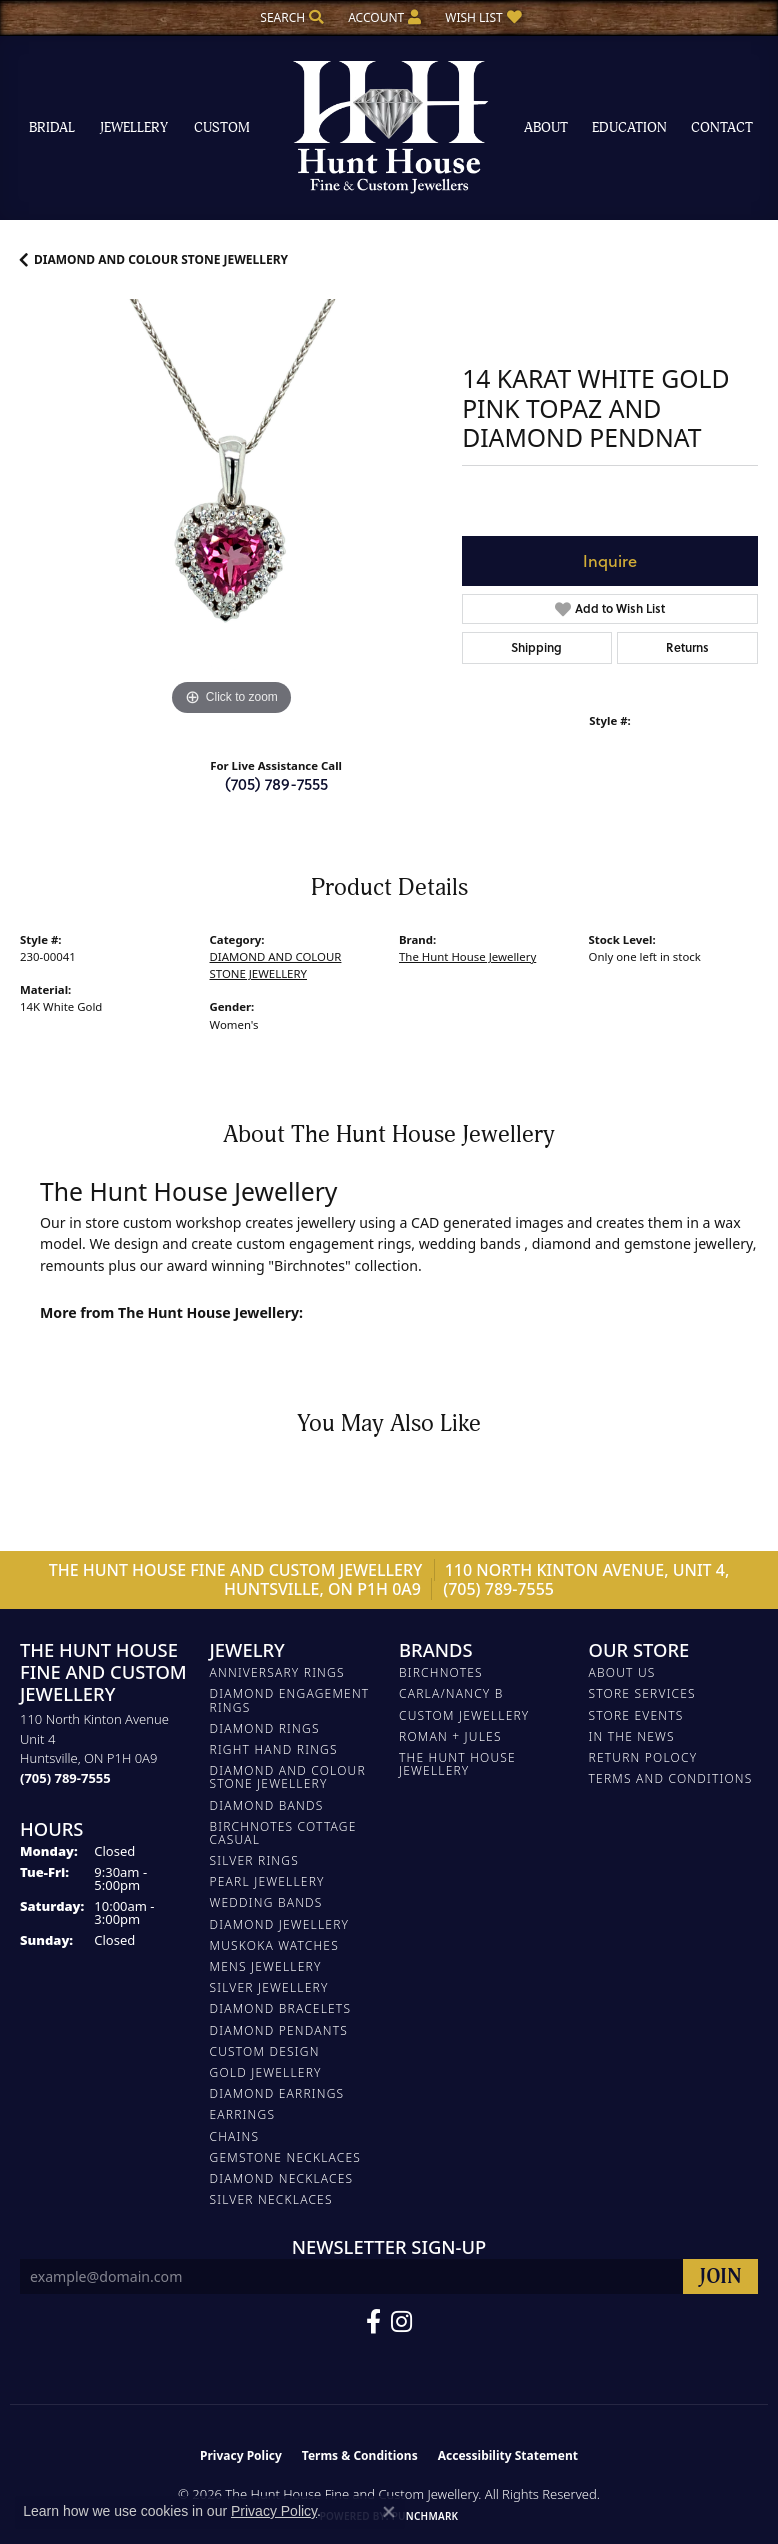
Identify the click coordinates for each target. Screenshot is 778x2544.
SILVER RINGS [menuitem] (254, 1860)
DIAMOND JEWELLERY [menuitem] (280, 1924)
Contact (722, 127)
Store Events (636, 1715)
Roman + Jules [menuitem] (450, 1736)
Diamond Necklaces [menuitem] (282, 2178)
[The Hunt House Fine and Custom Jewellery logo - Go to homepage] (389, 128)
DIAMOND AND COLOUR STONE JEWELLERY (161, 259)
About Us (622, 1672)
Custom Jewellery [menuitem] (464, 1715)
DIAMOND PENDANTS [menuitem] (279, 2030)
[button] (290, 17)
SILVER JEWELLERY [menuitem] (269, 1987)
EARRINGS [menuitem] (243, 2114)
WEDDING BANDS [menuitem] (266, 1902)
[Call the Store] (65, 1778)
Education (629, 127)
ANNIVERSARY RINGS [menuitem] (277, 1672)
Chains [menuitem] (235, 2136)
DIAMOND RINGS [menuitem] (265, 1728)
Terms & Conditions (360, 2455)
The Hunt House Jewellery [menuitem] (457, 1764)
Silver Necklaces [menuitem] (271, 2199)
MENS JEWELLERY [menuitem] (266, 1966)
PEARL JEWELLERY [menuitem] (267, 1881)
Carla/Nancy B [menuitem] (451, 1693)
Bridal (52, 127)
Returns (687, 647)
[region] (231, 510)
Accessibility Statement (508, 2455)
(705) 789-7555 (276, 783)
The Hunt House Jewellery (467, 956)
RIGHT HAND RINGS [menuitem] (274, 1749)
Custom (222, 127)
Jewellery (134, 127)
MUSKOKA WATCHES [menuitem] (274, 1945)
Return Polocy (643, 1757)
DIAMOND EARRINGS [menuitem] (277, 2093)
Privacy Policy (241, 2455)
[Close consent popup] (389, 2512)
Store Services (642, 1693)
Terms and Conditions (671, 1778)
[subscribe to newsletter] (720, 2276)
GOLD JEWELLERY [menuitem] (266, 2072)
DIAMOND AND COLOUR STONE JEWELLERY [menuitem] (288, 1777)
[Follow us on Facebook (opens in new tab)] (373, 2322)
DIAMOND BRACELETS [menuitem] (281, 2008)
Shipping (536, 647)
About (546, 127)
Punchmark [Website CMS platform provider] (425, 2516)
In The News (632, 1736)
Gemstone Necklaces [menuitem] (286, 2157)
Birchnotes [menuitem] (441, 1672)
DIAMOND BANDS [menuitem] (267, 1805)
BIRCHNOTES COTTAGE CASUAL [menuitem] (283, 1833)
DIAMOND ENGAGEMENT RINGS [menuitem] (290, 1700)
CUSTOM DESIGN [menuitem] (265, 2051)
